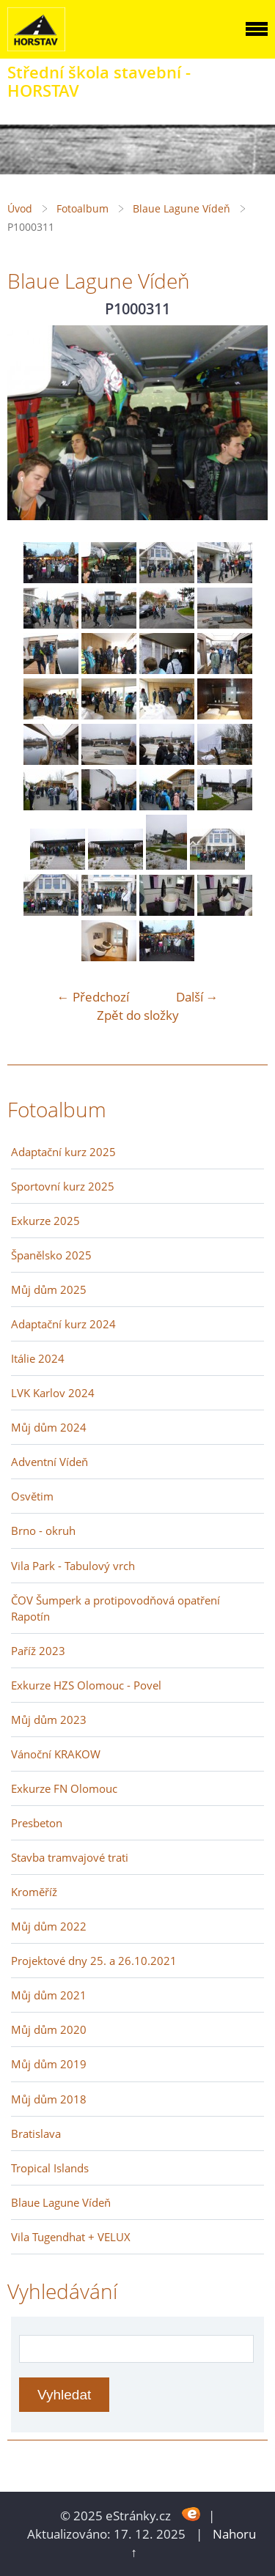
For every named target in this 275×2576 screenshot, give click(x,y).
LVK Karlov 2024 (53, 1392)
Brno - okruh (43, 1530)
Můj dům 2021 (49, 1995)
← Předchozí (93, 996)
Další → (197, 996)
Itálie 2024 (38, 1358)
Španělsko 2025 (51, 1255)
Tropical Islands (50, 2168)
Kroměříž (34, 1891)
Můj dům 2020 (49, 2029)
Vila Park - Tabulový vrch (73, 1565)
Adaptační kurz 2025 (63, 1151)
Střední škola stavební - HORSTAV (99, 81)
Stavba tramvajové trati (69, 1857)
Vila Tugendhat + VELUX (71, 2236)
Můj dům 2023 (49, 1719)
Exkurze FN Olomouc (64, 1788)
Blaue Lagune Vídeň (181, 208)
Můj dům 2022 (49, 1926)
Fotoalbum (82, 208)
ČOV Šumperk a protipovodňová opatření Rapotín (115, 1608)
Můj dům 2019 (49, 2064)
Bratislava (36, 2133)
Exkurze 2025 (45, 1220)
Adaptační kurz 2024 (63, 1324)
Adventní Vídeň (49, 1461)
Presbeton (36, 1823)
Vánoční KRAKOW (55, 1754)
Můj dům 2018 (49, 2099)
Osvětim (32, 1496)
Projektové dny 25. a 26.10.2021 (94, 1960)
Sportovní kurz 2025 (62, 1186)
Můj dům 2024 (49, 1427)
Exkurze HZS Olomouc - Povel (86, 1685)
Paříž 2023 (38, 1650)
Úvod (19, 208)
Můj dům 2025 (49, 1289)
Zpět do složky (138, 1015)
